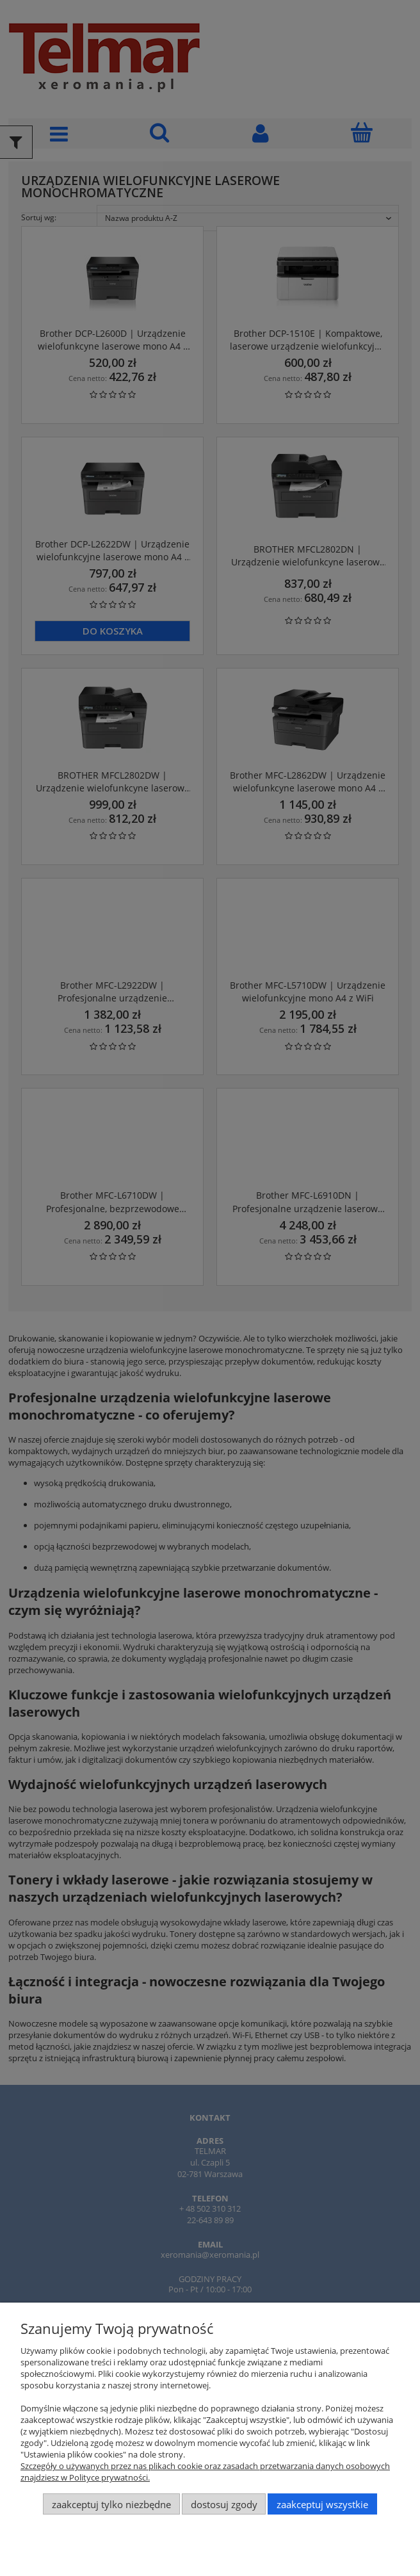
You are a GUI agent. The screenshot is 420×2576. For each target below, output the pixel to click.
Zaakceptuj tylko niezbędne (111, 2504)
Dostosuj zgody (224, 2504)
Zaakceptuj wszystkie (322, 2504)
